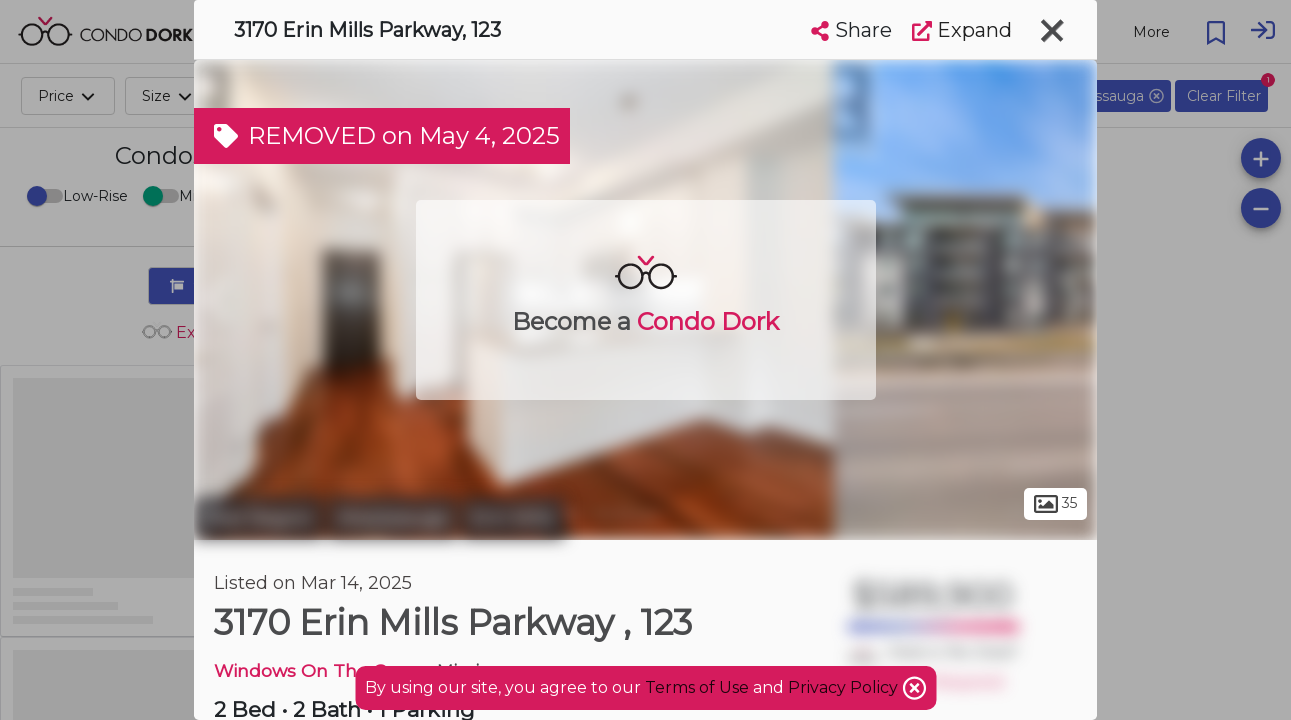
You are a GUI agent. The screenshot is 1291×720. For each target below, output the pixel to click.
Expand (962, 30)
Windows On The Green (321, 670)
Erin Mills (513, 518)
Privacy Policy (845, 687)
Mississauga (392, 518)
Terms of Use (697, 687)
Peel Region (258, 518)
